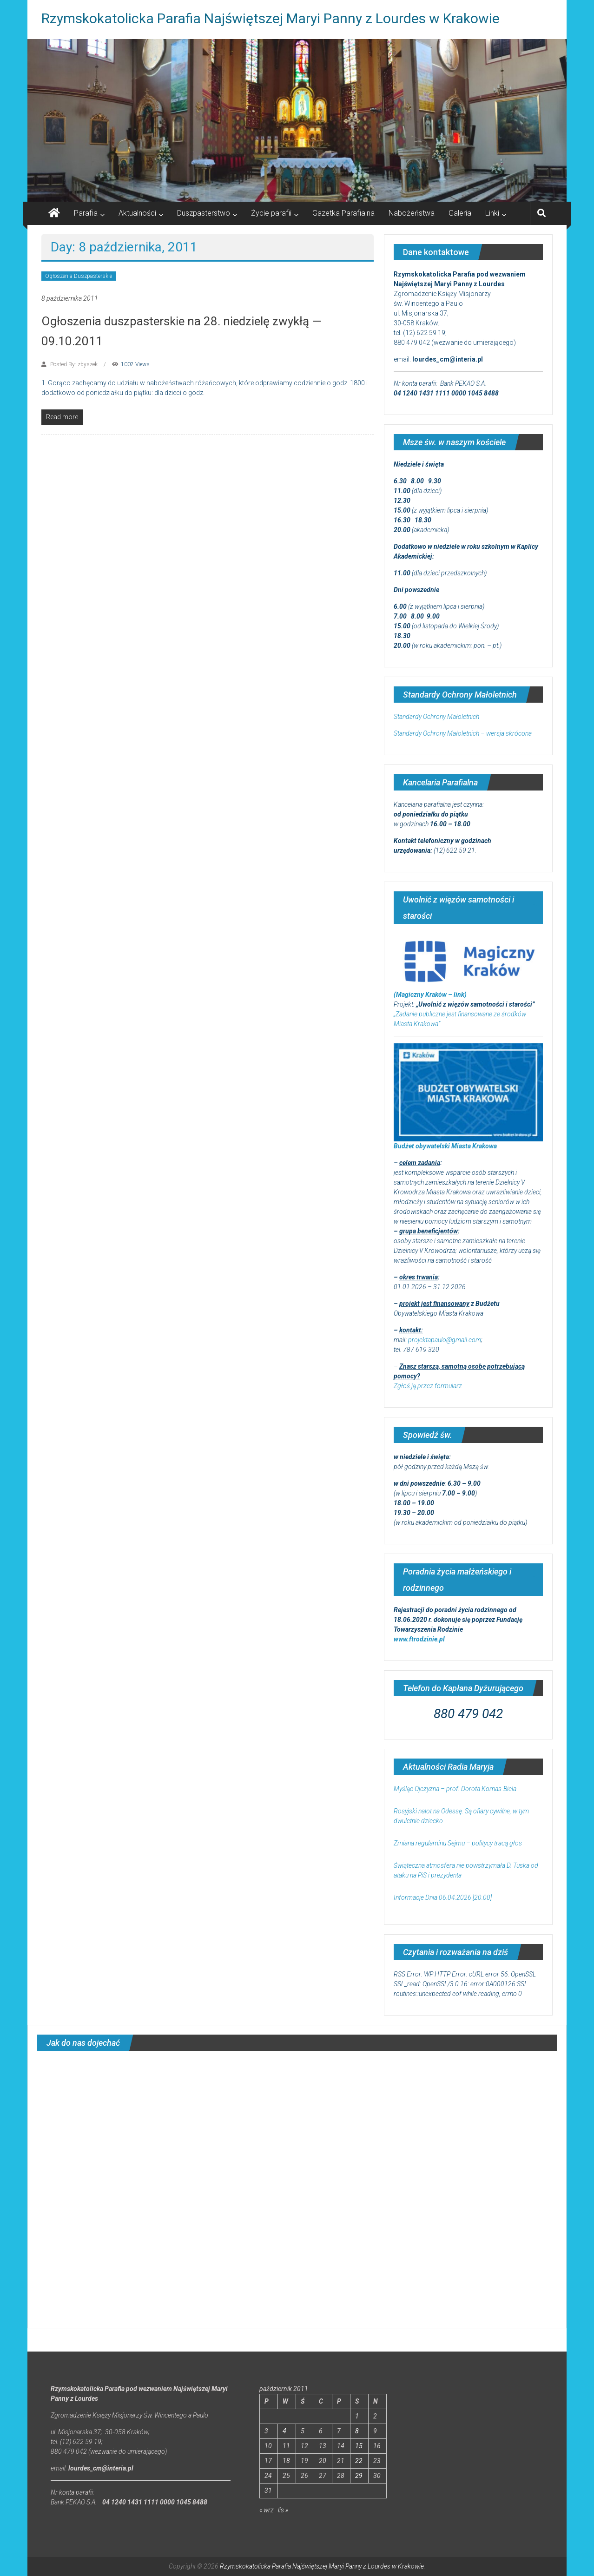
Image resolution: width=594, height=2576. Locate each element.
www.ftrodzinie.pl (419, 1639)
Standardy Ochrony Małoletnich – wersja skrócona (463, 733)
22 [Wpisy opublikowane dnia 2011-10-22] (359, 2460)
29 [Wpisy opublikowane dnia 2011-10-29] (359, 2475)
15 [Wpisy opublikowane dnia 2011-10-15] (359, 2446)
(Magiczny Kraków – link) (430, 994)
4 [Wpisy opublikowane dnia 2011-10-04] (284, 2431)
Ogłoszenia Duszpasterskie (78, 276)
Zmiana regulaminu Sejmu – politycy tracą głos (458, 1843)
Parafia (86, 213)
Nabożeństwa (412, 213)
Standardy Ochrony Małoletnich (436, 716)
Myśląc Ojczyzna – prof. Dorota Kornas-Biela (455, 1788)
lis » (283, 2510)
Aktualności (137, 213)
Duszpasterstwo (203, 213)
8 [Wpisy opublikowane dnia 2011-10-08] (357, 2431)
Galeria (460, 213)
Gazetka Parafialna (343, 213)
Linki (492, 213)
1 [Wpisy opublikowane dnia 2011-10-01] (357, 2416)
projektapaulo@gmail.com (444, 1340)
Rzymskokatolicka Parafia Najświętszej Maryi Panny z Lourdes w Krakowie (270, 18)
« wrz (266, 2510)
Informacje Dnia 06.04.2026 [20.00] (443, 1897)
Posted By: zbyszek (74, 364)
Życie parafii (271, 213)
